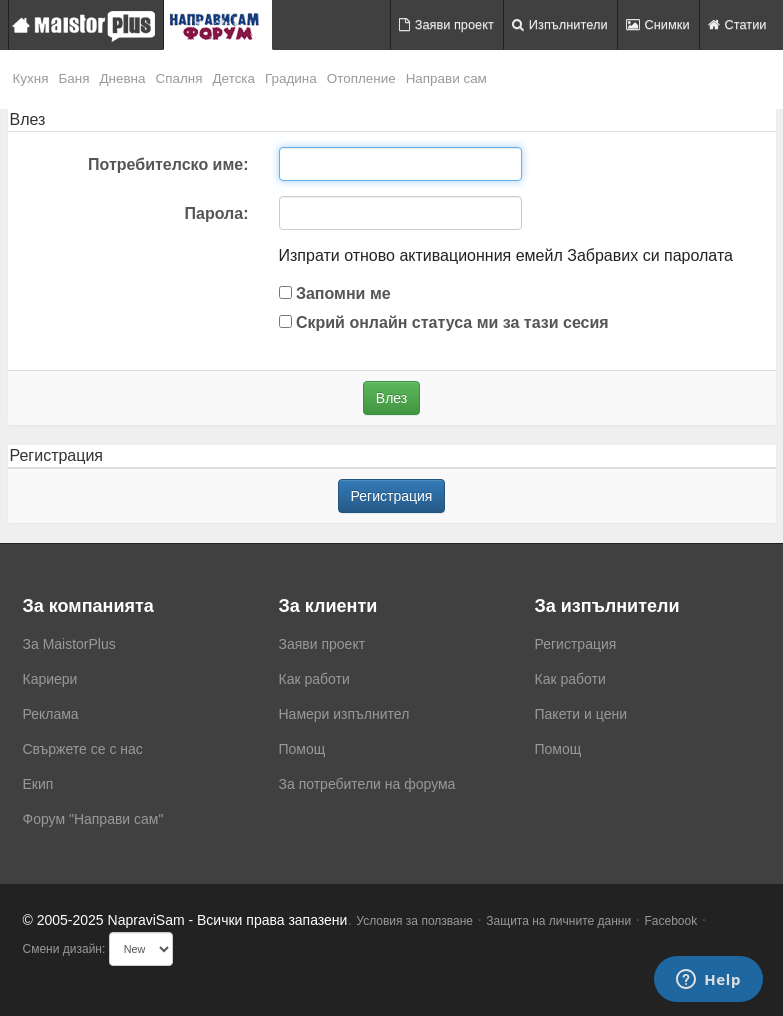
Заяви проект (446, 24)
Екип (38, 784)
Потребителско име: (168, 164)
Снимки (658, 24)
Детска (234, 78)
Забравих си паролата (650, 255)
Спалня (179, 78)
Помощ (302, 749)
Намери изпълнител (344, 714)
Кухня (31, 78)
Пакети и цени (581, 714)
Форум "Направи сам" (93, 819)
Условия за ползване (414, 921)
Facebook (671, 921)
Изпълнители (560, 24)
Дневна (122, 78)
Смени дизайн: (64, 949)
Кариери (50, 679)
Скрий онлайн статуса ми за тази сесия (444, 322)
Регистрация (392, 496)
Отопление (361, 78)
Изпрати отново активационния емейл (421, 255)
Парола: (217, 213)
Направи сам (446, 78)
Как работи (314, 679)
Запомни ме (335, 293)
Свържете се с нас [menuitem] (83, 749)
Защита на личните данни (558, 921)
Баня (73, 78)
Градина (291, 78)
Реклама (51, 714)
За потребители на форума (367, 784)
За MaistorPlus (69, 644)
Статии (737, 24)
